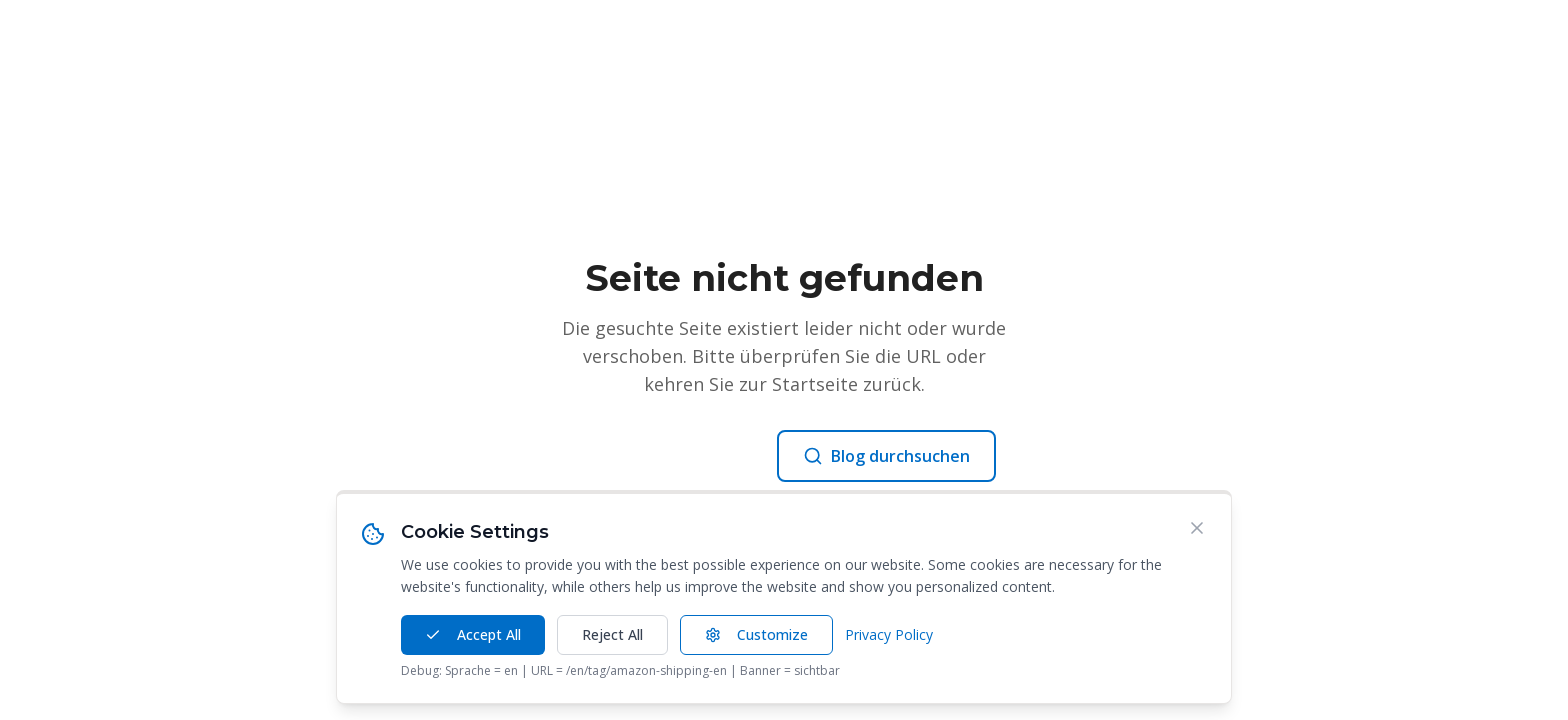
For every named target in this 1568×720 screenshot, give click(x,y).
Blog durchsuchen (886, 456)
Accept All (473, 634)
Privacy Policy (889, 634)
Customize (756, 634)
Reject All (612, 634)
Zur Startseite (667, 456)
